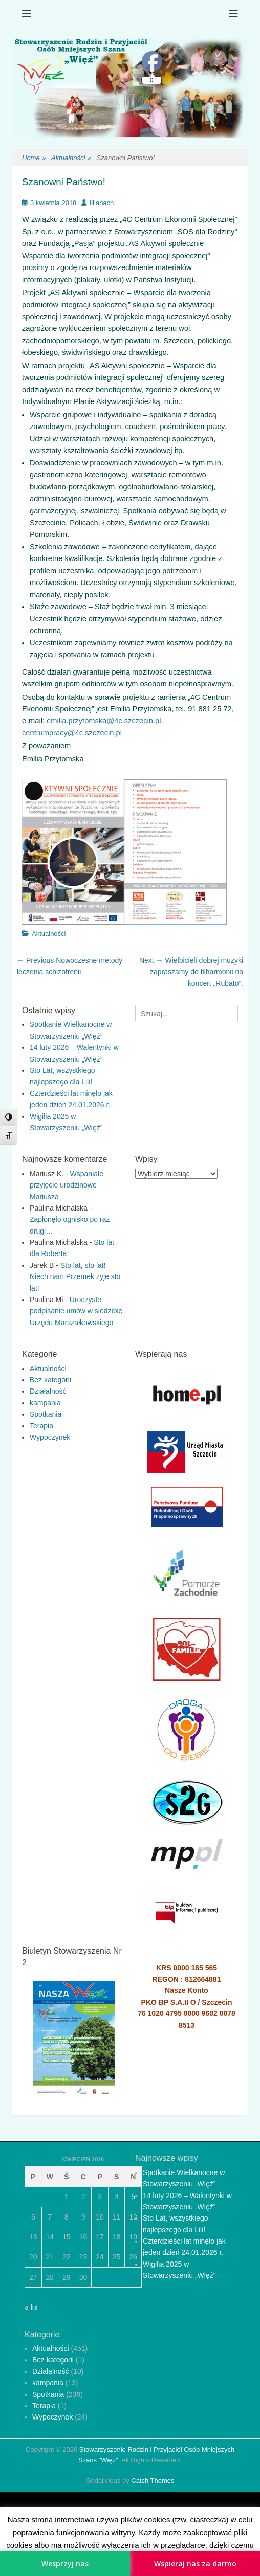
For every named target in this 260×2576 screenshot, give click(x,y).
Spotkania (45, 1414)
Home (34, 158)
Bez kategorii (50, 1380)
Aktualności (71, 158)
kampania (45, 1403)
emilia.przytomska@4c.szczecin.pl (104, 720)
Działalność (48, 1391)
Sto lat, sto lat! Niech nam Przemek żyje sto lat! (75, 1276)
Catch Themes (152, 2480)
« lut (31, 2307)
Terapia (41, 1426)
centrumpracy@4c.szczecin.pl (72, 733)
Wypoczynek (50, 1437)
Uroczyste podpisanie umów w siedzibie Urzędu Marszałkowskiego (76, 1311)
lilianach (102, 203)
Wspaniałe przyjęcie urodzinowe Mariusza (66, 1185)
